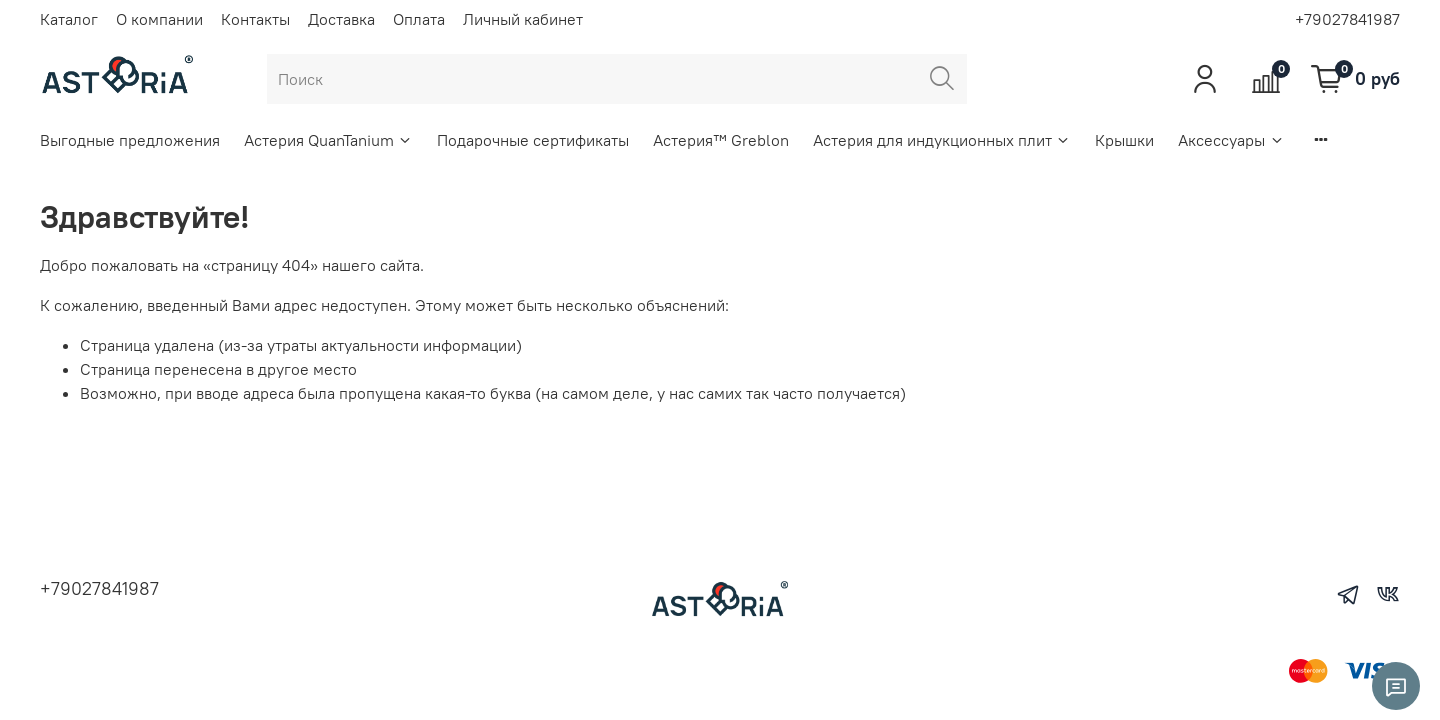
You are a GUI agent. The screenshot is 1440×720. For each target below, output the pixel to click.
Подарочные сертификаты (533, 140)
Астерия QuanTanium (328, 140)
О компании (159, 19)
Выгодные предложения (130, 140)
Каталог (69, 19)
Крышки (1124, 140)
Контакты (255, 19)
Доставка (341, 19)
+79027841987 (1347, 19)
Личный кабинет (523, 19)
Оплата (419, 19)
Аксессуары (1231, 140)
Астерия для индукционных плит (942, 140)
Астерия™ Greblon (721, 140)
